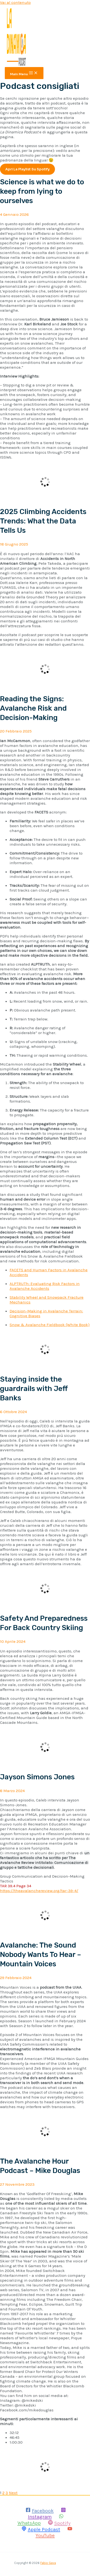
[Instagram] (46, 2513)
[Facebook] (39, 2511)
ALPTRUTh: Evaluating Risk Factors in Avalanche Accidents (45, 1286)
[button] (27, 169)
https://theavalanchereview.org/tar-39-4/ (39, 1890)
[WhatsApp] (40, 2520)
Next (13, 2492)
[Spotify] (59, 2523)
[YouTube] (53, 2532)
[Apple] (40, 2529)
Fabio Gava (48, 2563)
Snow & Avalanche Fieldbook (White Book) (50, 1324)
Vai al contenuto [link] (15, 2)
